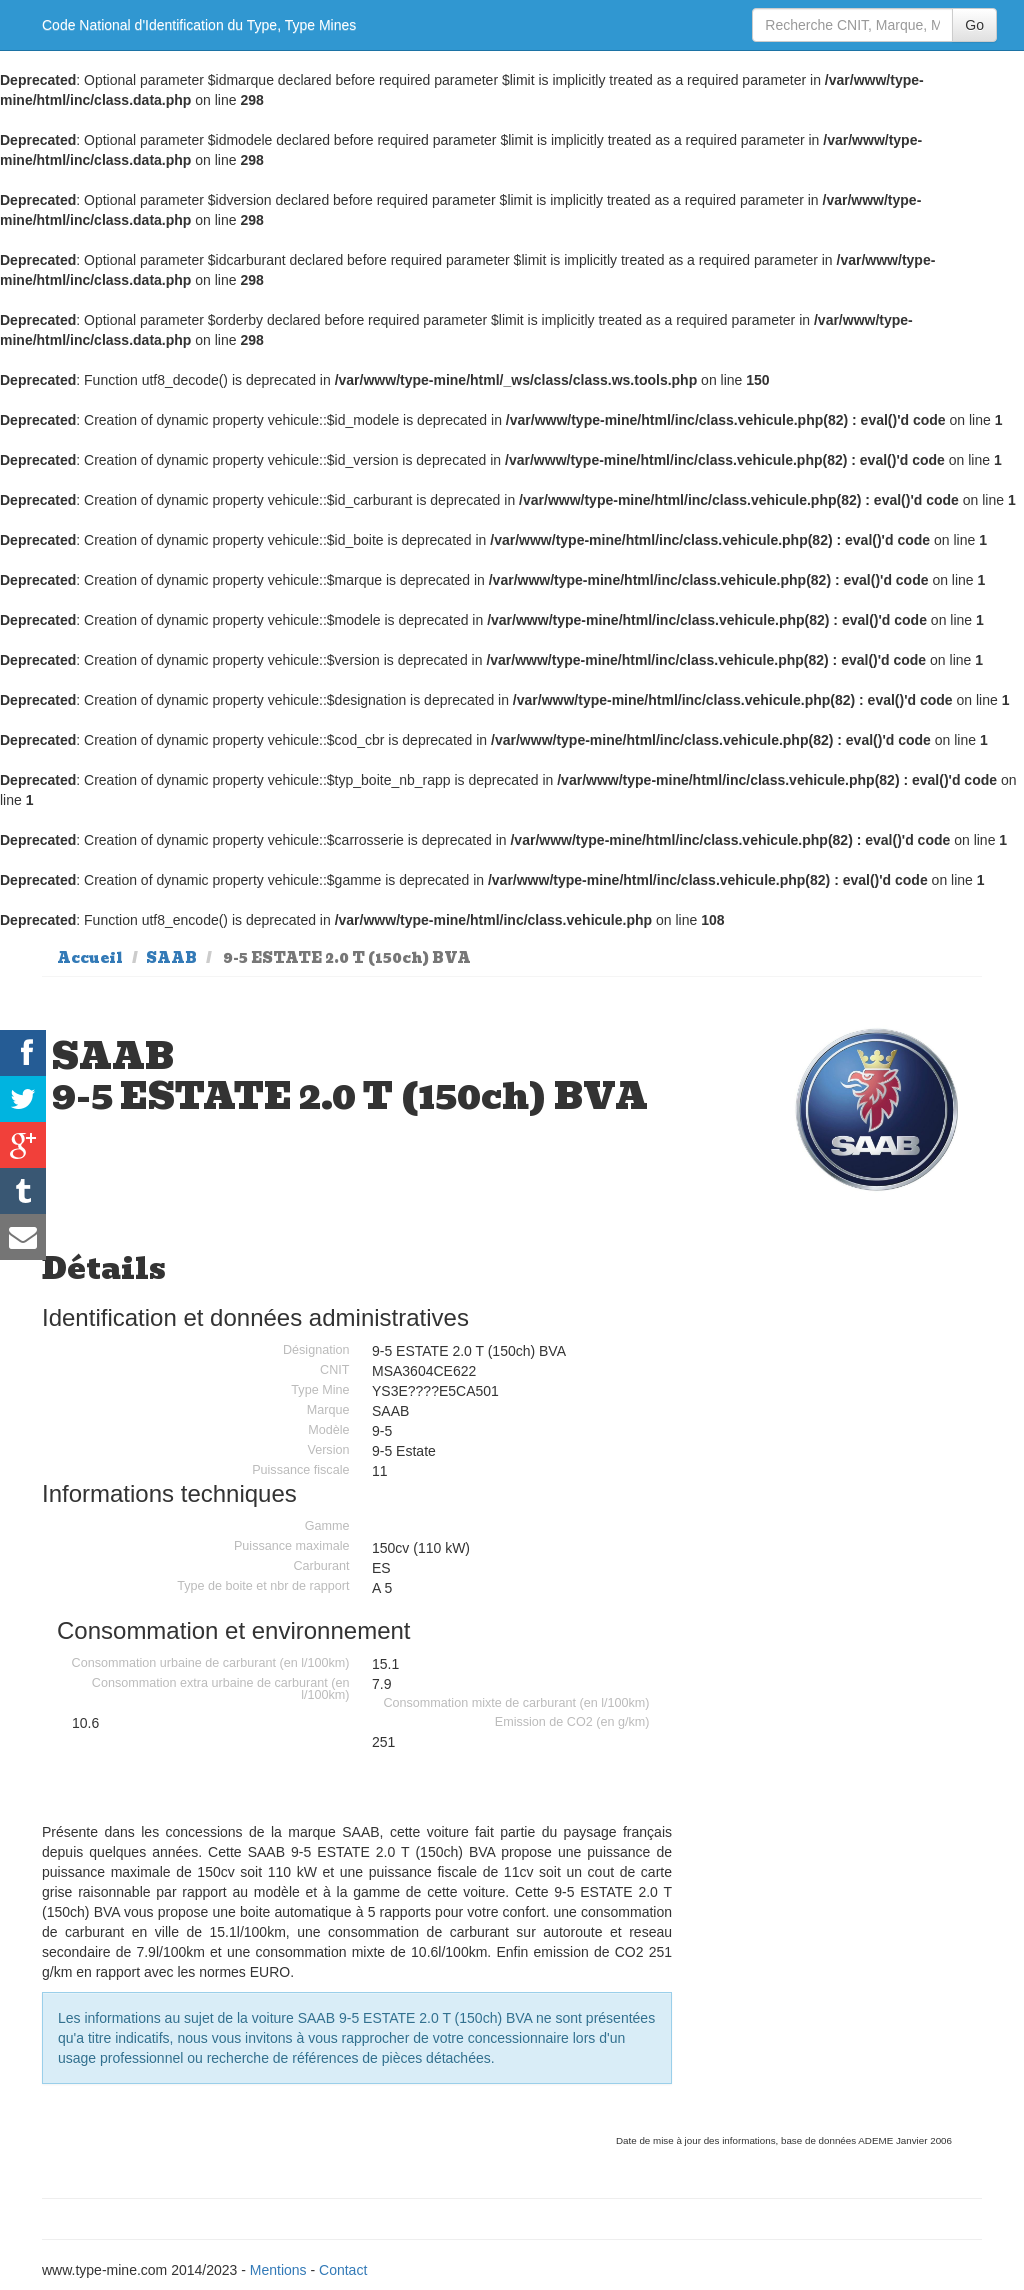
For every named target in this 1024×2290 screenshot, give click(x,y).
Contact (343, 2270)
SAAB (171, 958)
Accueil (90, 958)
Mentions (278, 2270)
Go (974, 25)
